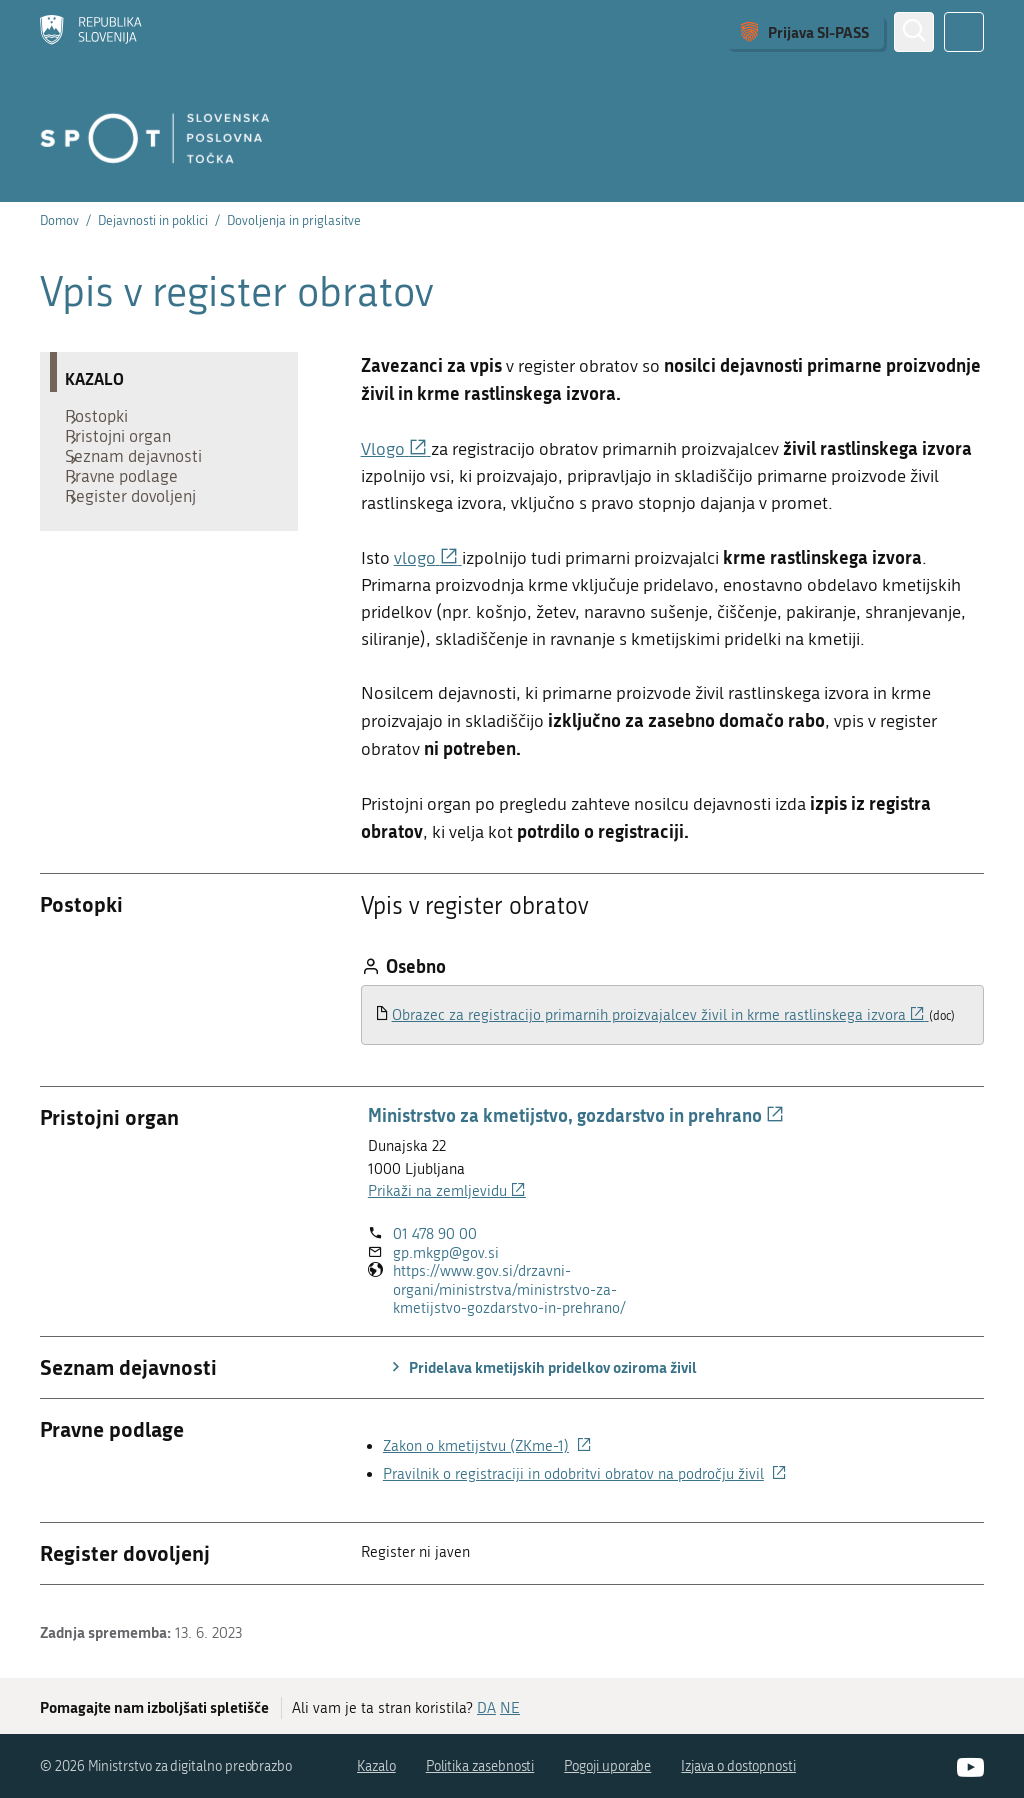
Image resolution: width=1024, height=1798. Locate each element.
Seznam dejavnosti (143, 481)
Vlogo (396, 449)
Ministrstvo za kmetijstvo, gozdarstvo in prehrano (576, 1115)
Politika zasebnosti (480, 1766)
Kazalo (376, 1766)
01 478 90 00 (435, 1234)
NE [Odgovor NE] (510, 1708)
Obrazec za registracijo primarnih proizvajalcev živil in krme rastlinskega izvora (660, 1015)
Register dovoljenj (140, 541)
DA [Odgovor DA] (486, 1708)
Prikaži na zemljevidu (447, 1191)
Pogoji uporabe (607, 1766)
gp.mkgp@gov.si (446, 1253)
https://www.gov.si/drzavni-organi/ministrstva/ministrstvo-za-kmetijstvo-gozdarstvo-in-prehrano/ (530, 1290)
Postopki (106, 421)
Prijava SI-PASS (818, 32)
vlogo (428, 558)
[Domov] (91, 32)
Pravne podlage (131, 511)
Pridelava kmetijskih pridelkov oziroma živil (541, 1367)
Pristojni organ (128, 451)
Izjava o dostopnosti (738, 1766)
